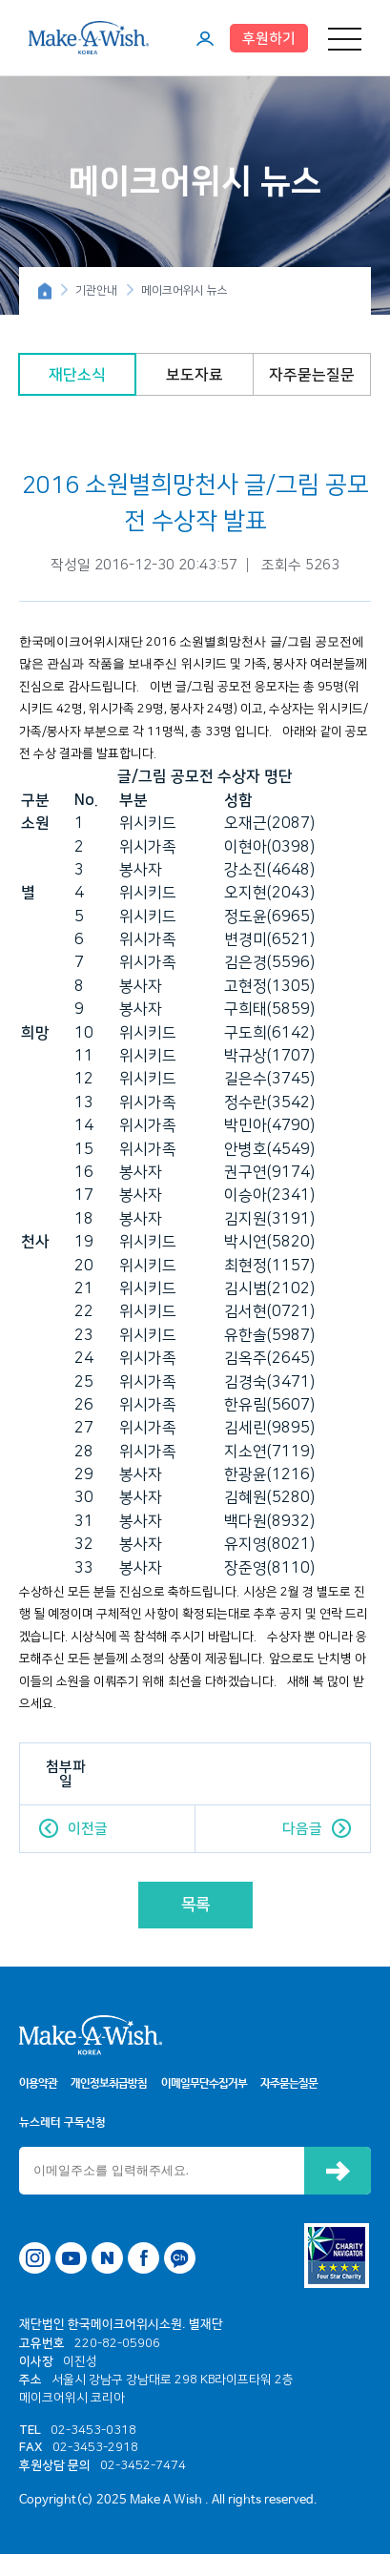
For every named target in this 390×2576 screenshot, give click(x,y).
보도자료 (194, 374)
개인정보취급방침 (109, 2084)
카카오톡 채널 (179, 2258)
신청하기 (337, 2171)
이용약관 (38, 2084)
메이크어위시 (89, 37)
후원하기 (269, 39)
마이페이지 (205, 38)
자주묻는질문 (312, 374)
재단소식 (77, 374)
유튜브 (71, 2258)
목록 (195, 1904)
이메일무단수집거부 (204, 2084)
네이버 (107, 2258)
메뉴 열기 (344, 38)
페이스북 (143, 2258)
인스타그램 (35, 2258)
